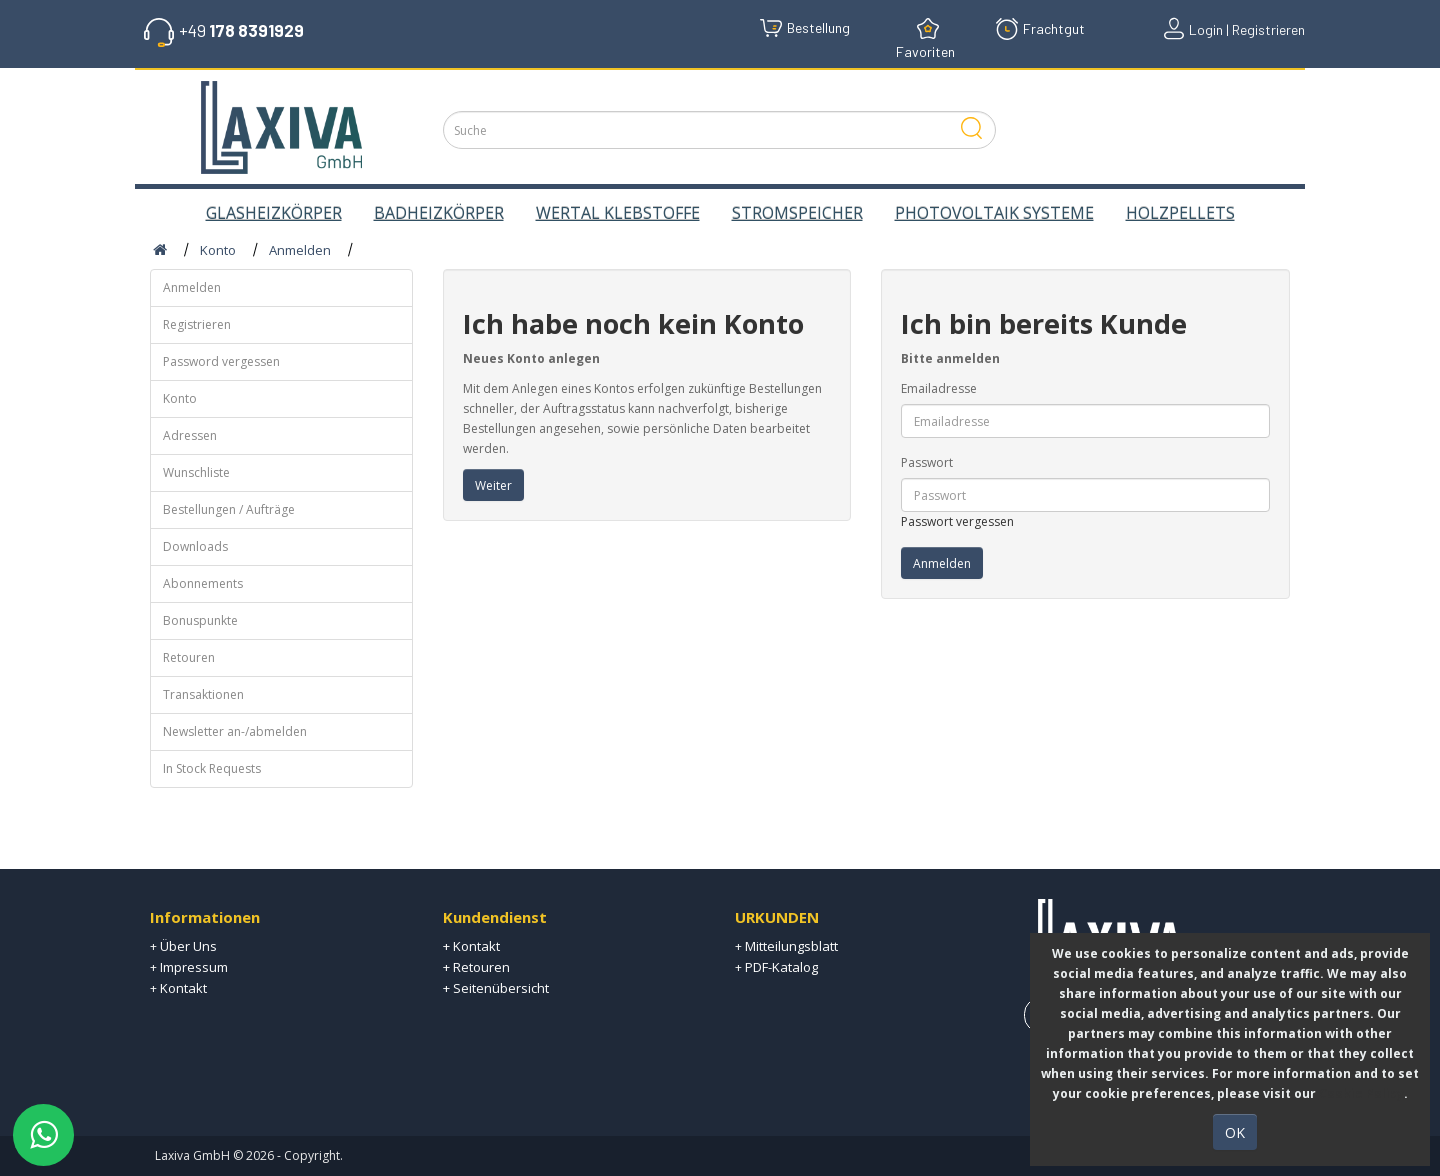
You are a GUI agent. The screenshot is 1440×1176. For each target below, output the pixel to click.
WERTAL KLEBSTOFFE (618, 213)
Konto (218, 250)
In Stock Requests (212, 768)
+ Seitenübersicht (496, 988)
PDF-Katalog (781, 967)
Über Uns (188, 946)
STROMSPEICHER (797, 213)
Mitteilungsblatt (791, 946)
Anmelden (300, 250)
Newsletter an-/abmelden (235, 731)
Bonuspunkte (200, 620)
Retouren (189, 657)
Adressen (190, 435)
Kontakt (183, 988)
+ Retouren (476, 967)
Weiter (493, 485)
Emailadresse (939, 388)
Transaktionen (203, 694)
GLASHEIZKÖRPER (274, 213)
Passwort (927, 462)
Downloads (195, 546)
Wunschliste (196, 472)
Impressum (194, 967)
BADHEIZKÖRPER (439, 213)
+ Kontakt (471, 946)
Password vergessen (221, 361)
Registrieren (197, 324)
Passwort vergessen (957, 521)
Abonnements (203, 583)
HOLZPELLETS (1180, 213)
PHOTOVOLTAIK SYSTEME (994, 213)
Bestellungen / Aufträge (229, 509)
